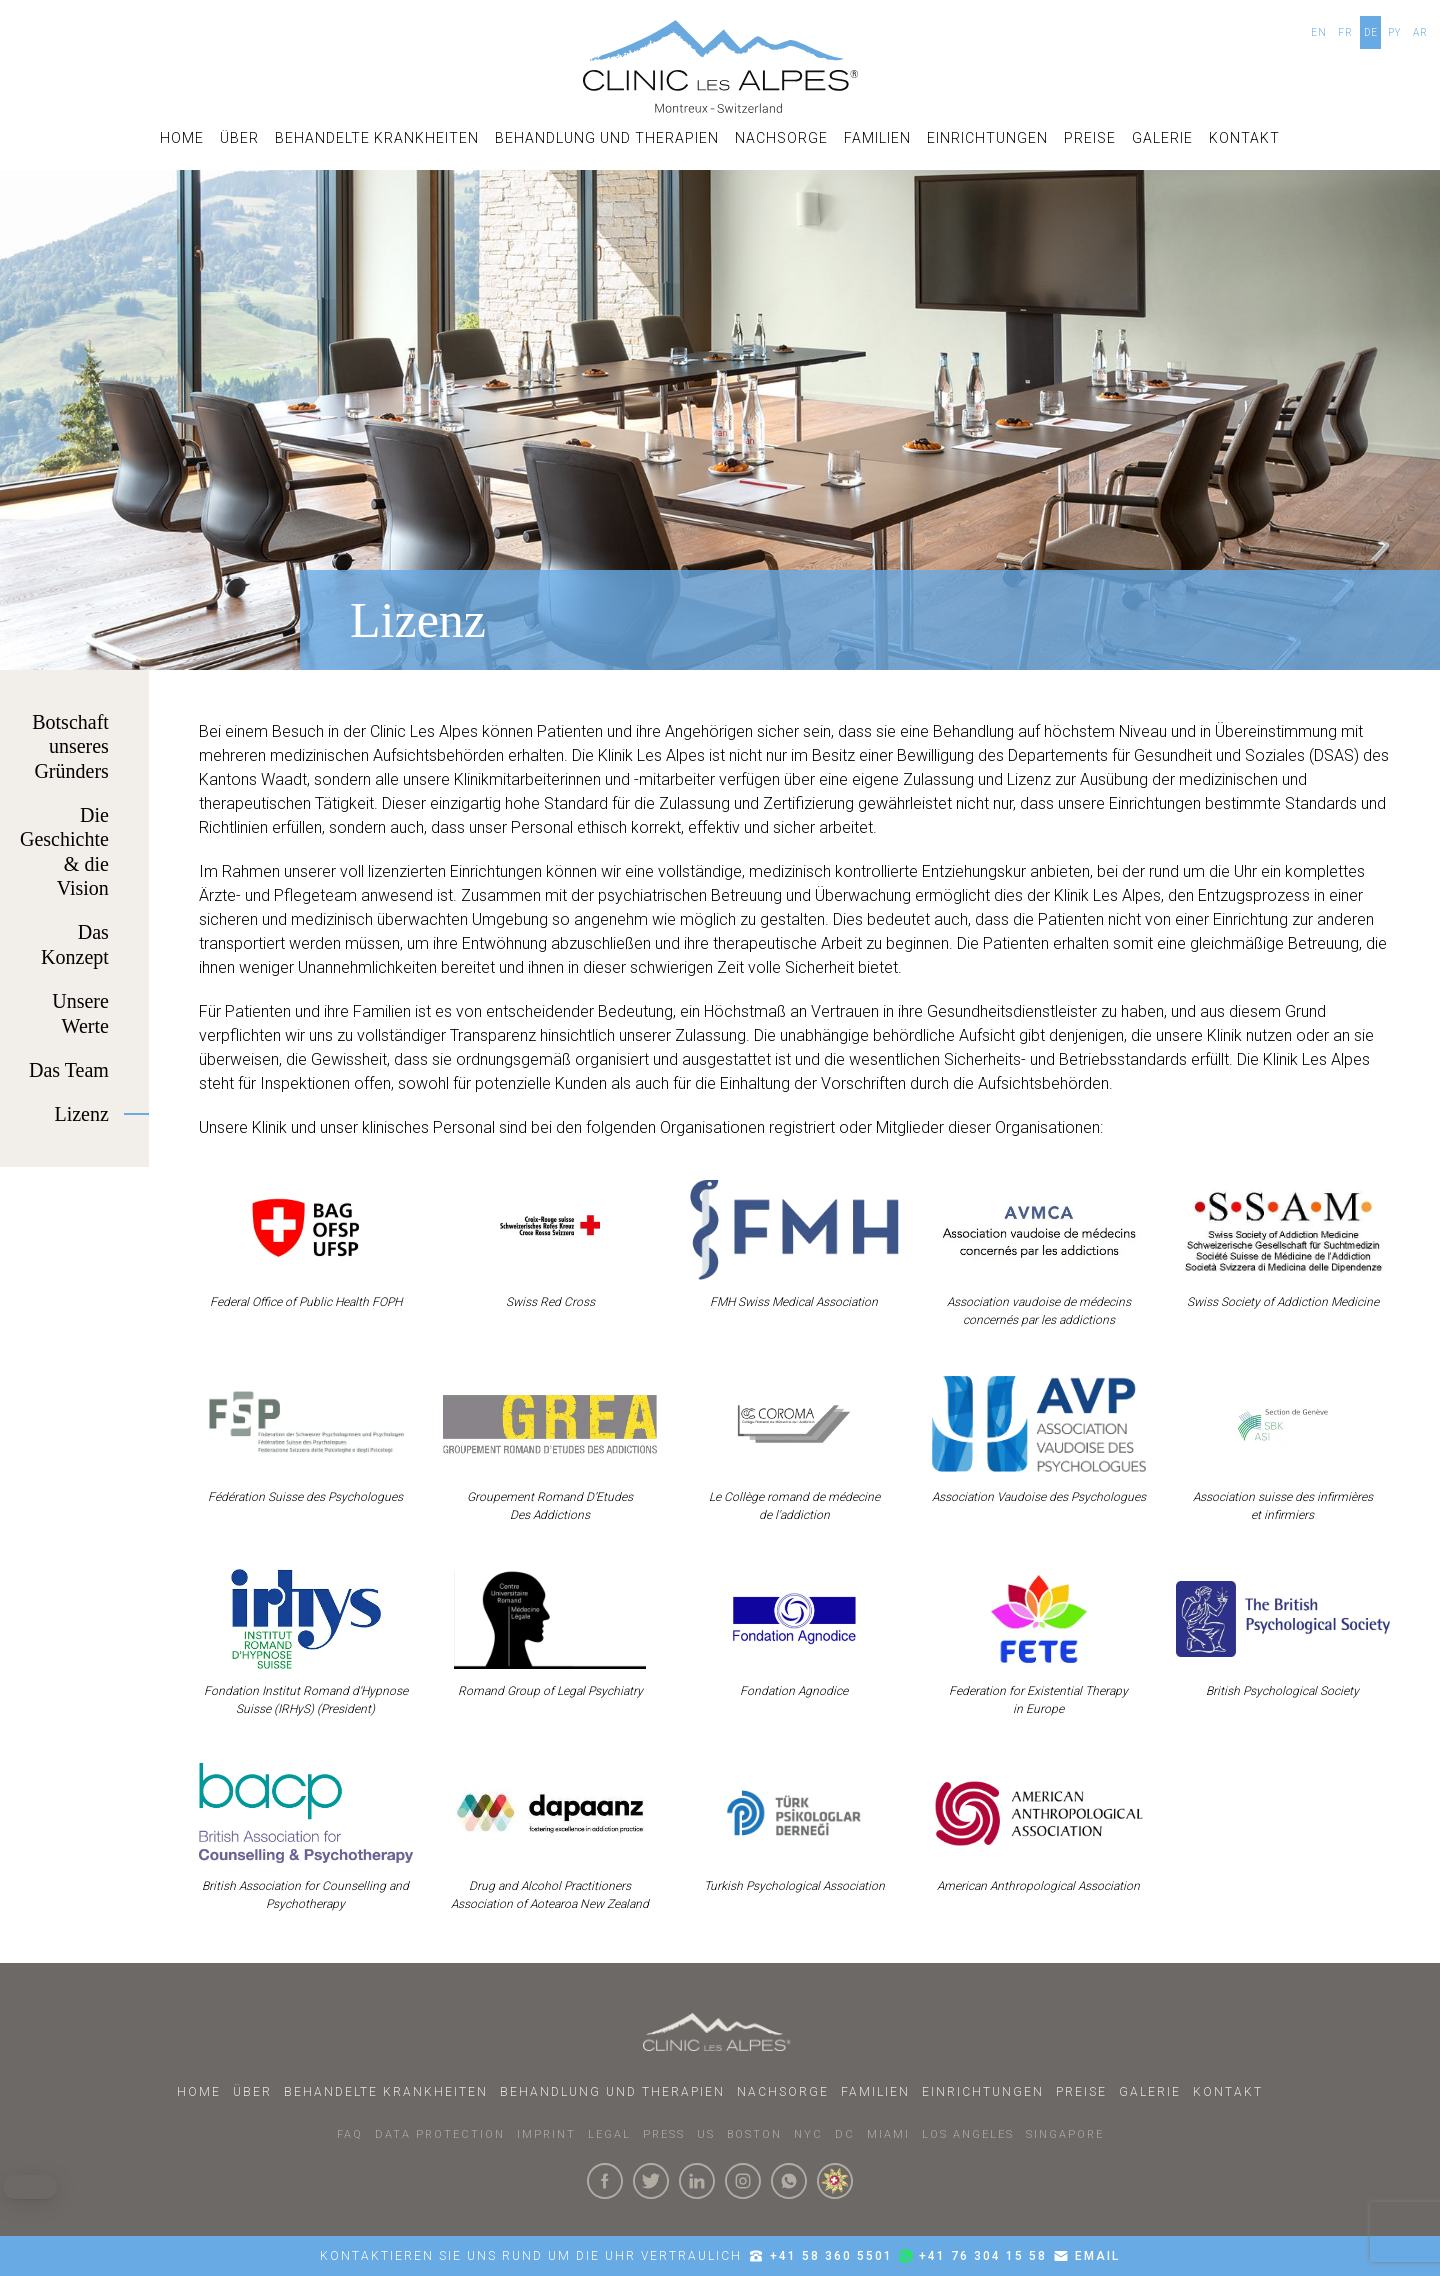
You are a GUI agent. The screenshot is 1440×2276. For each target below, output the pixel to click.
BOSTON (754, 2134)
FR (1345, 32)
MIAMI (888, 2134)
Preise (1090, 138)
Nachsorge (781, 138)
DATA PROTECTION (440, 2134)
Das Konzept (75, 944)
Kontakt (1244, 138)
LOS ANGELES (968, 2134)
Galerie (1162, 138)
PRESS (664, 2134)
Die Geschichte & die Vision (64, 851)
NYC (808, 2134)
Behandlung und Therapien (607, 138)
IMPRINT (546, 2134)
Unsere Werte (80, 1013)
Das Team (69, 1070)
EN (1319, 32)
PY (1395, 32)
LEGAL (609, 2134)
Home (182, 138)
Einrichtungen (987, 138)
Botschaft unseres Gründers (70, 746)
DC (845, 2134)
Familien (877, 138)
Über (239, 138)
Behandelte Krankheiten (377, 138)
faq (350, 2134)
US (706, 2134)
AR (1420, 32)
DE (1371, 32)
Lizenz (81, 1114)
